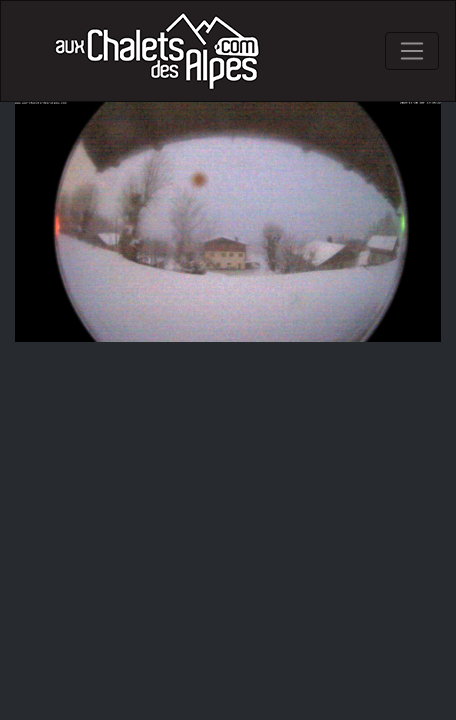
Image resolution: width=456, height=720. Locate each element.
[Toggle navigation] (412, 51)
